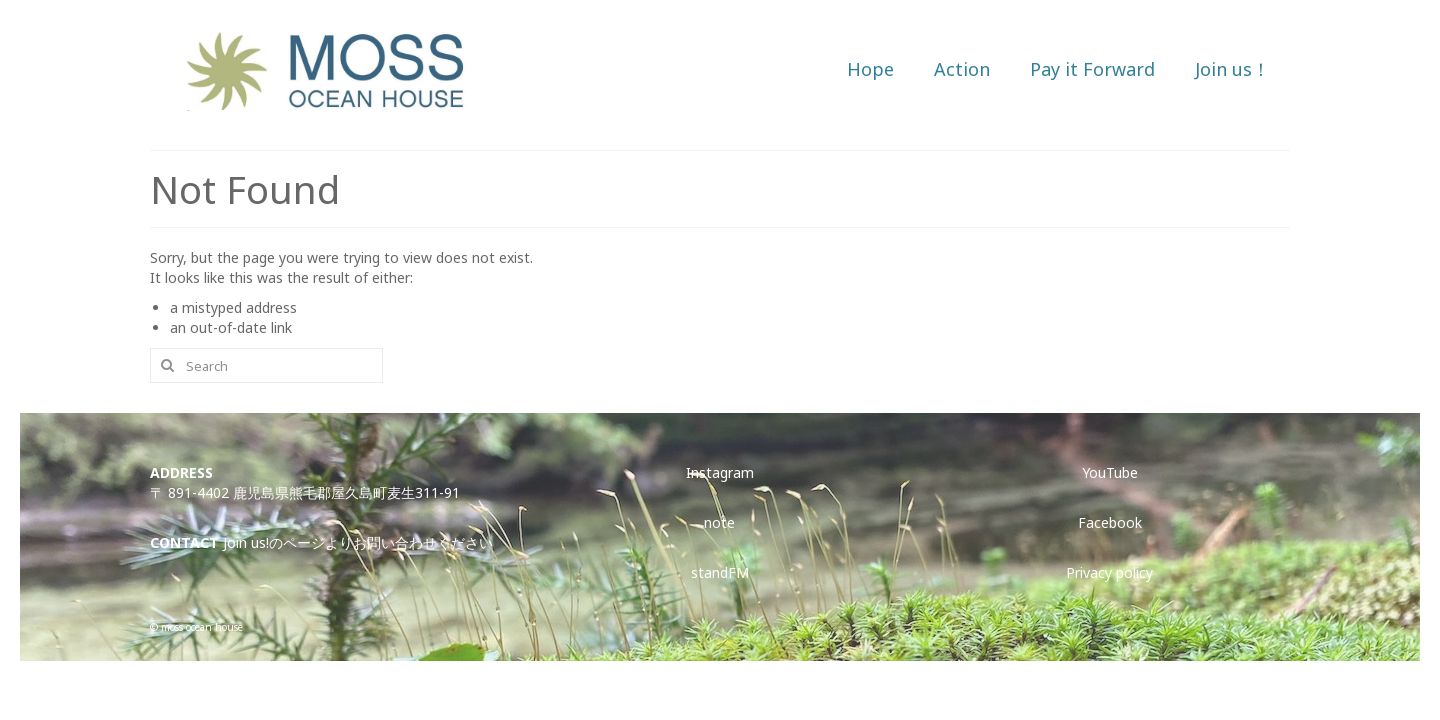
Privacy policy (1109, 572)
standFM (720, 572)
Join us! (246, 542)
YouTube (1110, 472)
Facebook (1110, 522)
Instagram (720, 472)
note (719, 522)
